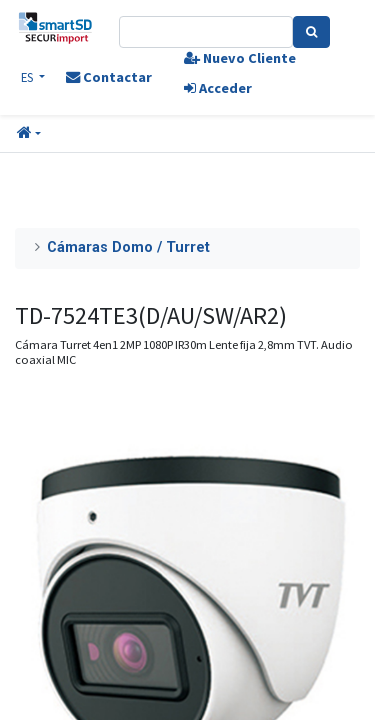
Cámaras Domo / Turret (128, 247)
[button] (29, 134)
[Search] (311, 32)
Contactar (109, 77)
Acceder (218, 88)
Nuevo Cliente (240, 58)
